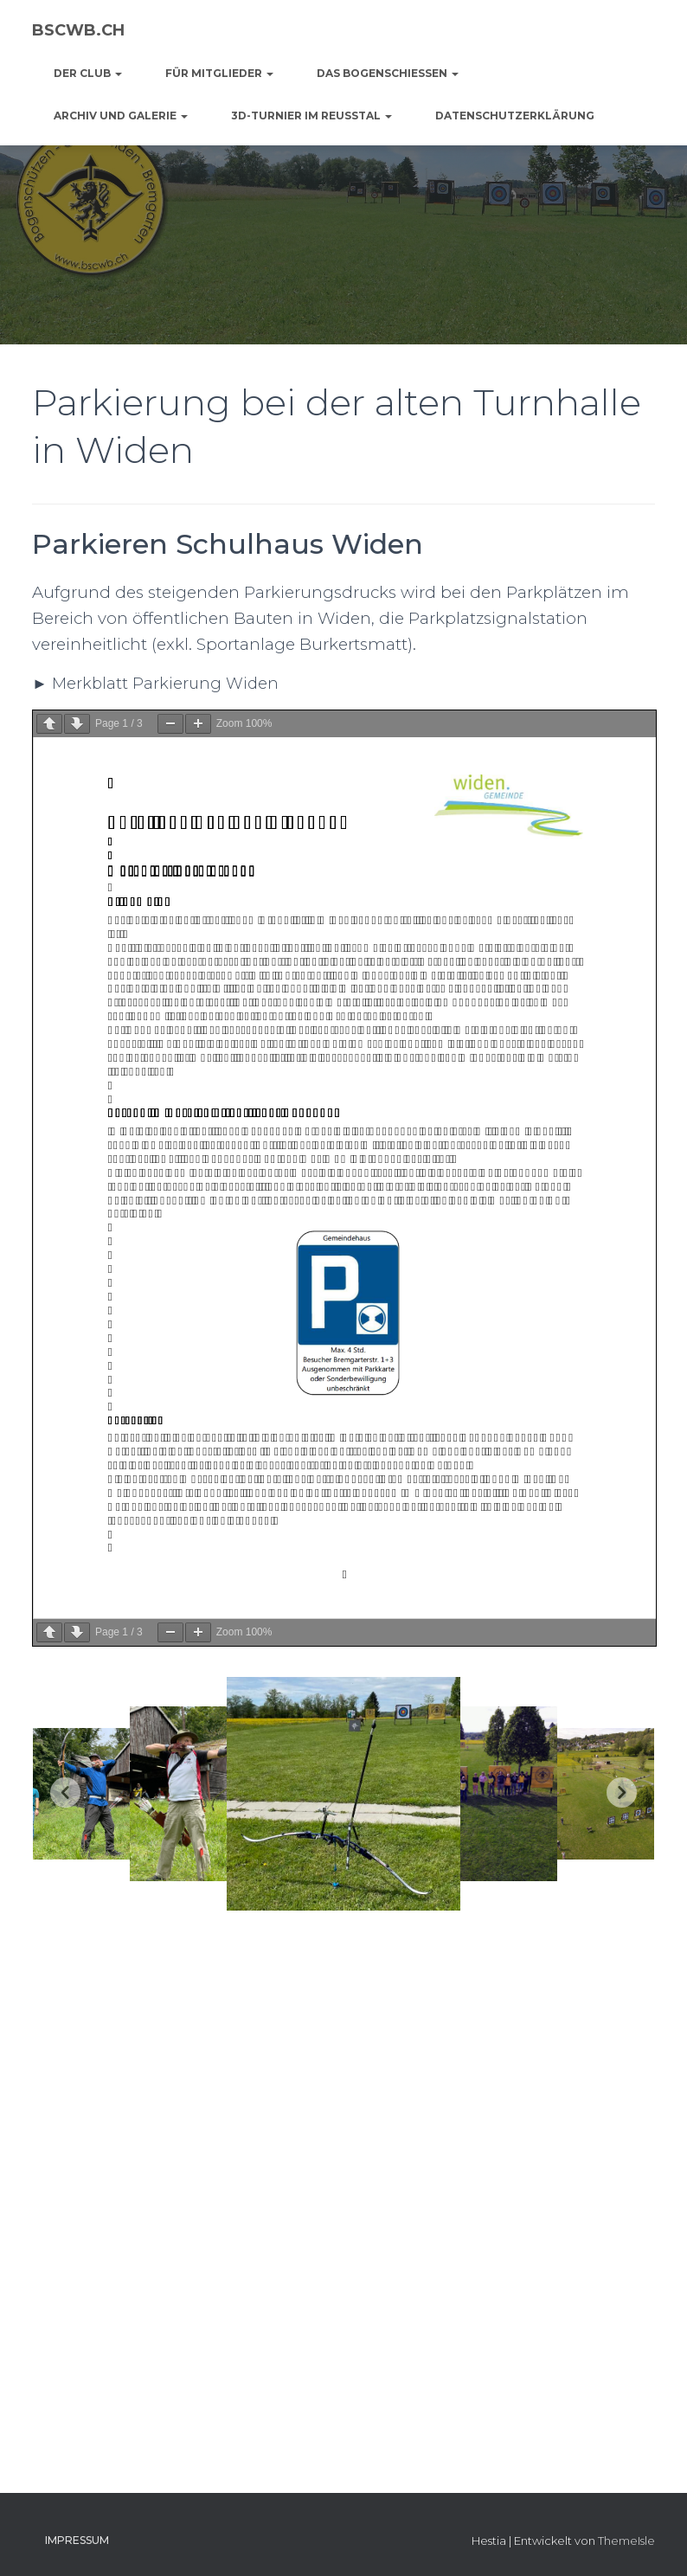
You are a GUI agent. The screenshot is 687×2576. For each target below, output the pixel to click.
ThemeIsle (626, 2540)
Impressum (77, 2540)
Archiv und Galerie (121, 115)
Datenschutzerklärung (514, 115)
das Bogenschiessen (388, 73)
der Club (88, 73)
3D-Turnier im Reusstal (311, 115)
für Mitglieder (219, 73)
